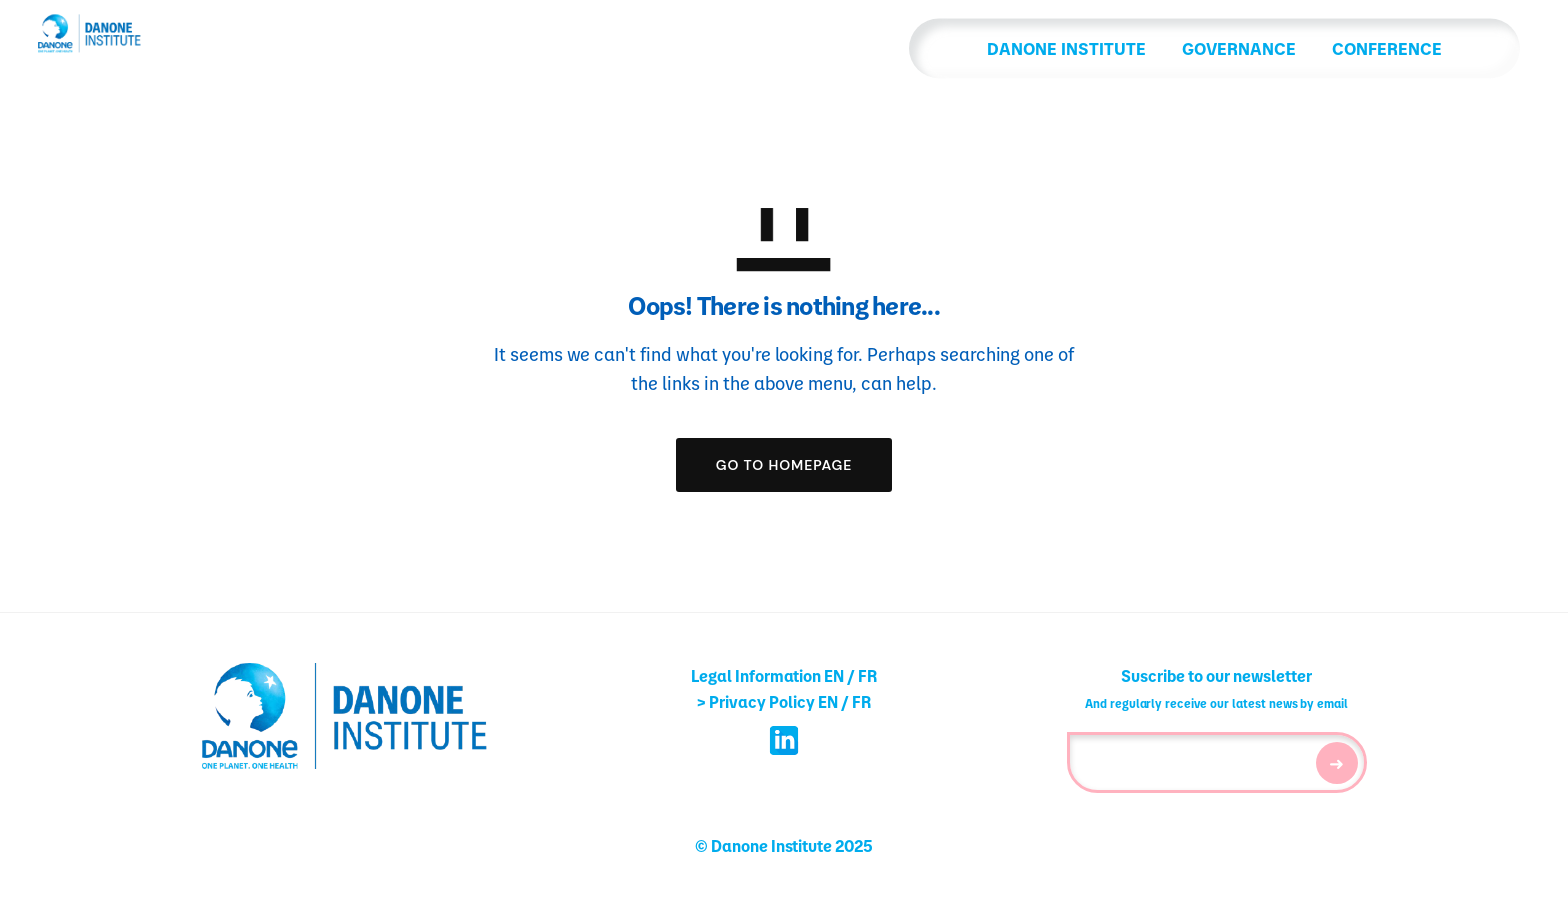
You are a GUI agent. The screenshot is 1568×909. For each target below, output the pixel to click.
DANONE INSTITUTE (950, 51)
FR (867, 675)
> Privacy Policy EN (767, 701)
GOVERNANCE (1123, 51)
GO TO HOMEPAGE (784, 465)
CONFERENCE (1271, 51)
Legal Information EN (767, 675)
